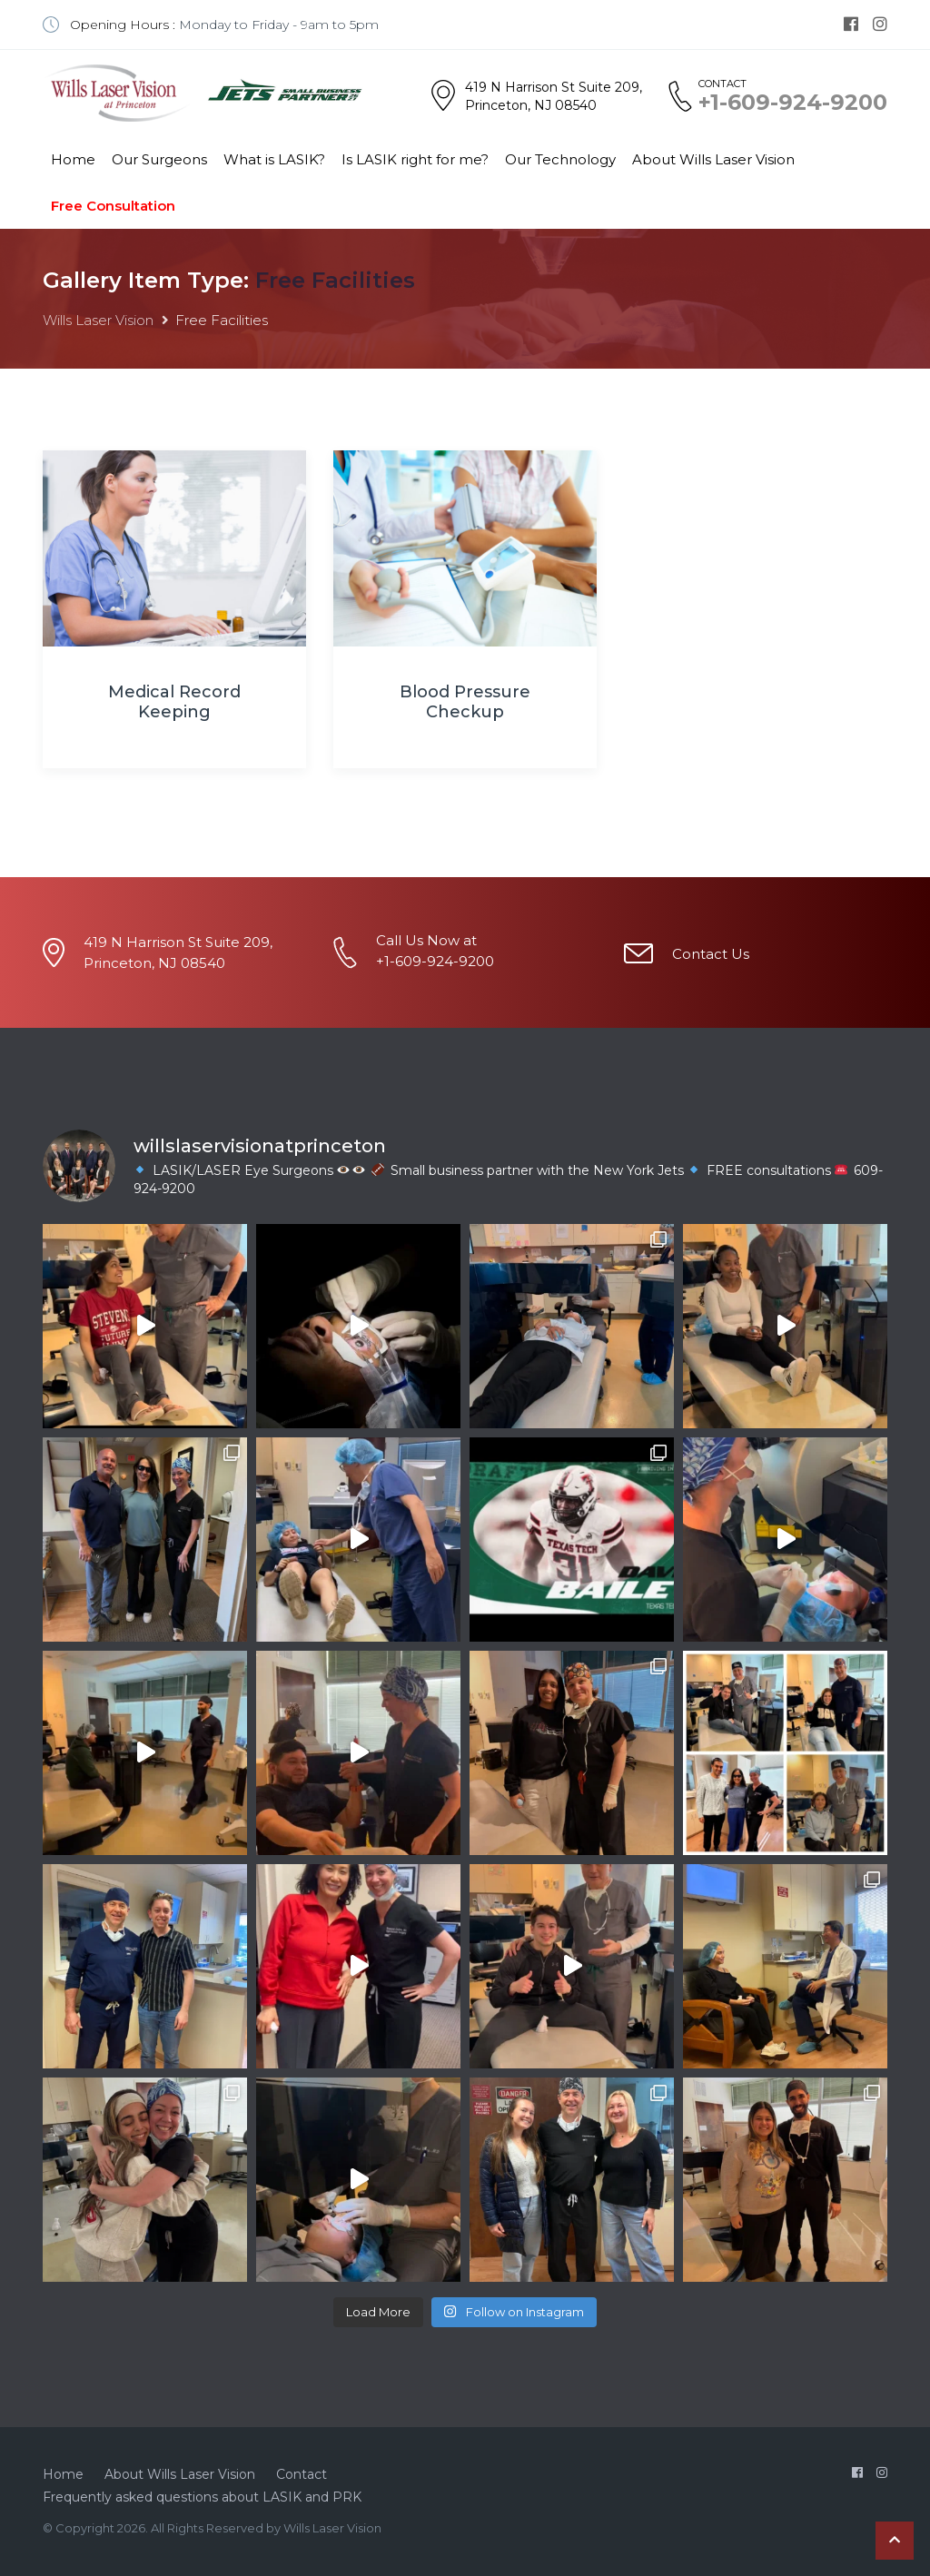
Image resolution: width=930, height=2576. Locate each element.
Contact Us (710, 953)
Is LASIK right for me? (415, 159)
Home (73, 159)
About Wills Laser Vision (713, 159)
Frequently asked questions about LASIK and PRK (202, 2497)
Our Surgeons (159, 159)
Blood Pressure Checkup (465, 702)
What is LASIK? (274, 159)
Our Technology (560, 159)
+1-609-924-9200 (792, 103)
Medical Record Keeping (174, 702)
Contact (301, 2474)
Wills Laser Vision (98, 320)
